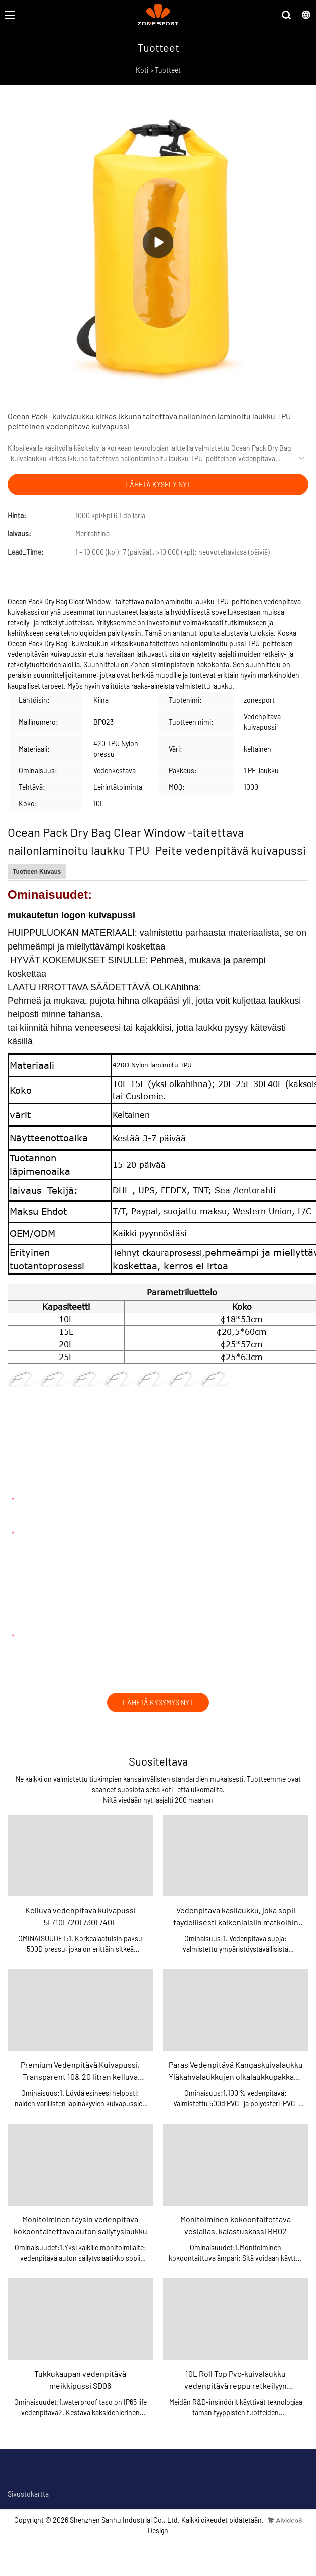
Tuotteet (168, 70)
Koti (142, 70)
